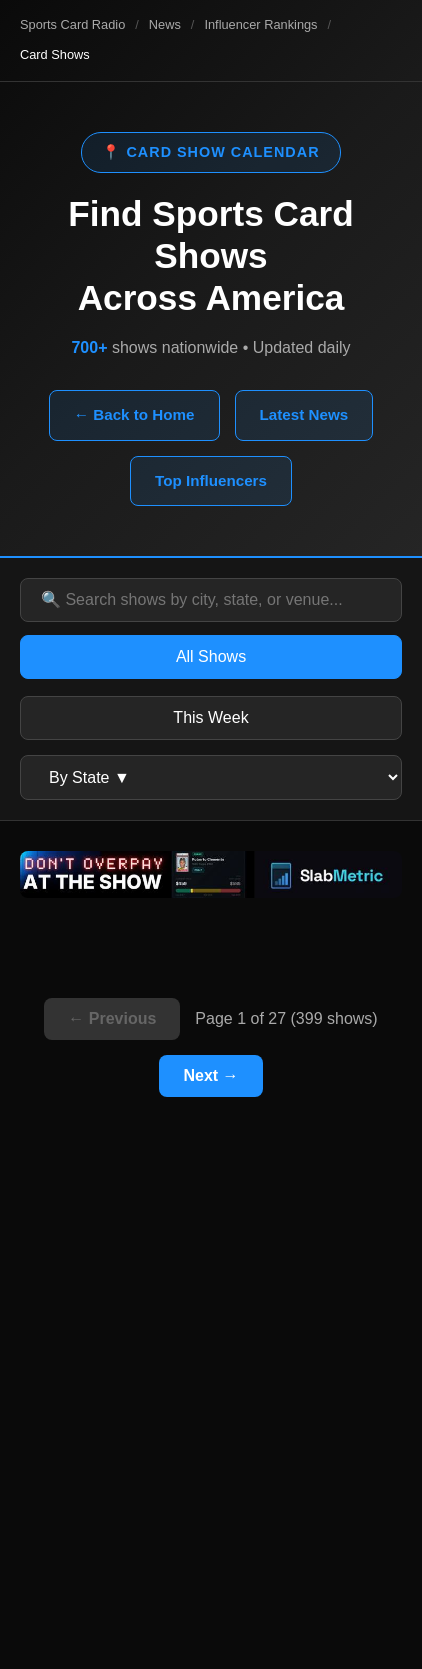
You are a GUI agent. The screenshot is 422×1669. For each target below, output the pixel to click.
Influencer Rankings (260, 24)
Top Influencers (211, 480)
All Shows (211, 656)
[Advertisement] (211, 1418)
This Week (210, 717)
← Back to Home (134, 414)
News (165, 24)
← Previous (112, 1018)
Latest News (304, 414)
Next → (210, 1075)
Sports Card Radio (72, 24)
